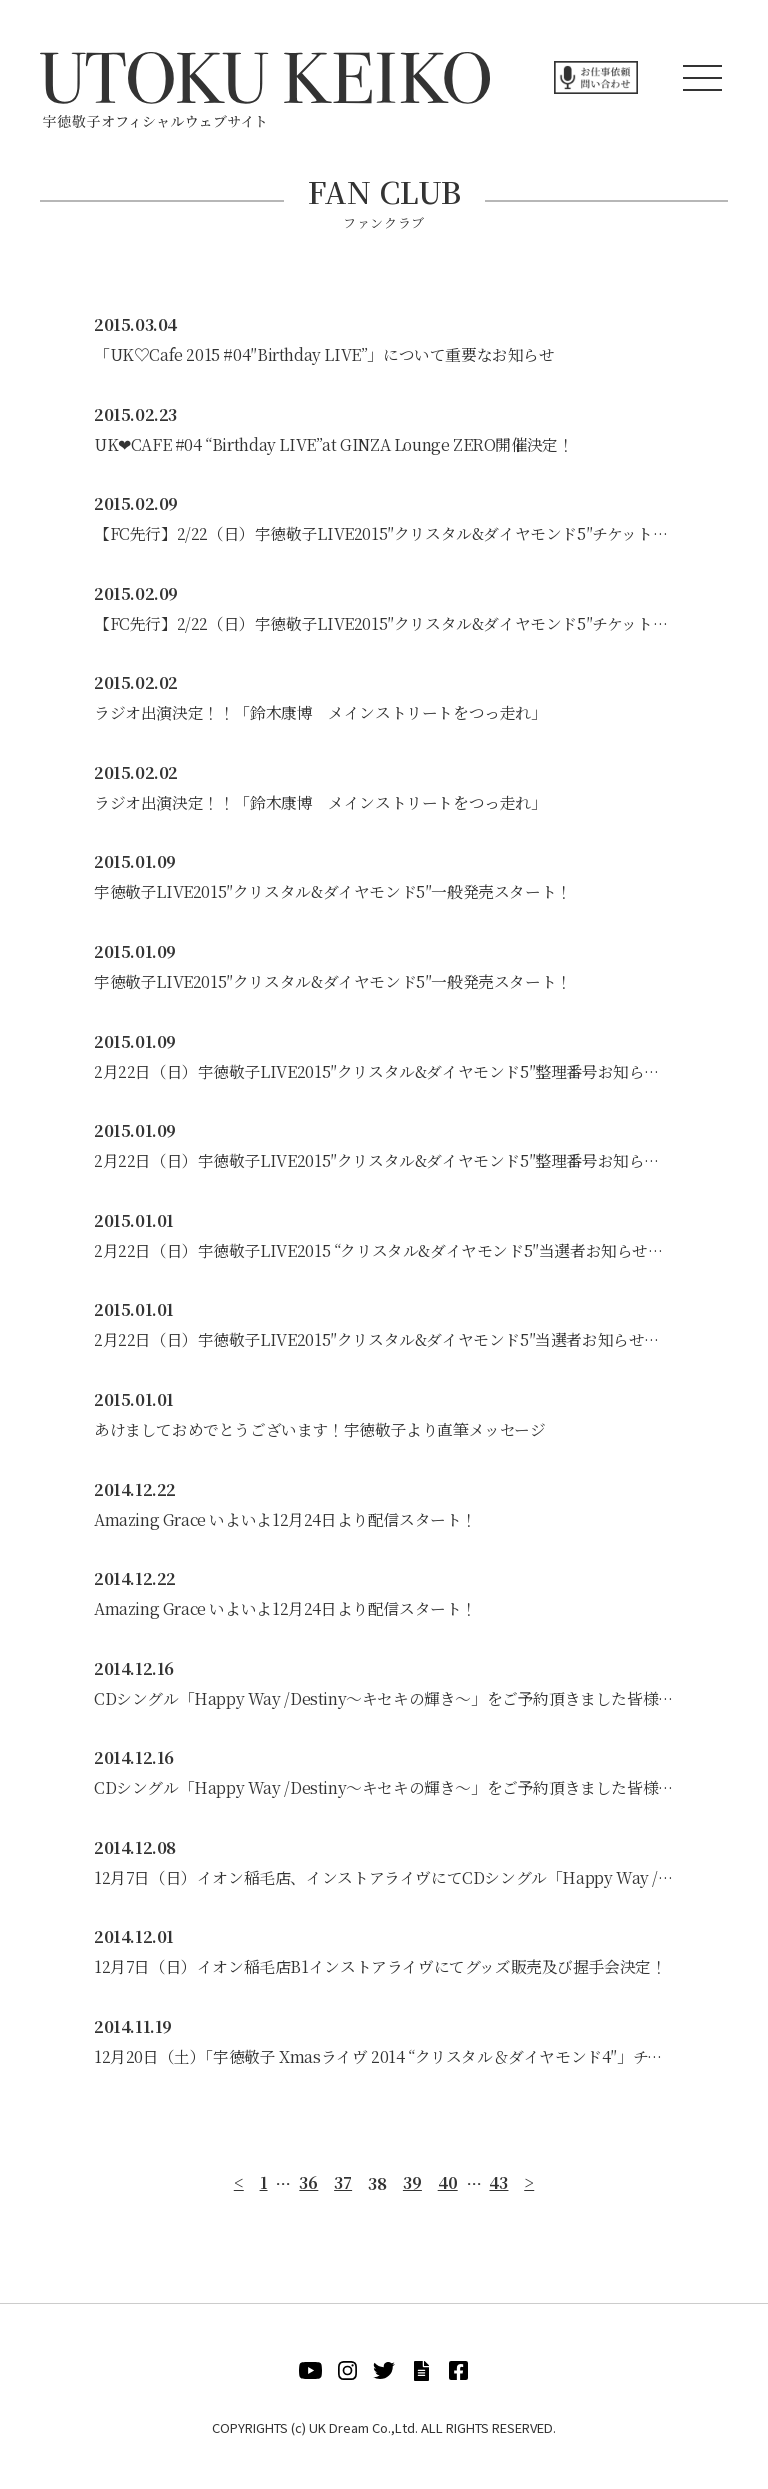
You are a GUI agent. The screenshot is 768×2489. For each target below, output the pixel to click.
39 (412, 2191)
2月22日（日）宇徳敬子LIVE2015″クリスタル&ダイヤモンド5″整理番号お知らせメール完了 (384, 1074)
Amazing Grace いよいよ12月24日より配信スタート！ (286, 1524)
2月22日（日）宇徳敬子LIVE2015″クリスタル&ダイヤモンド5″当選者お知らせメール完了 (384, 1344)
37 (343, 2191)
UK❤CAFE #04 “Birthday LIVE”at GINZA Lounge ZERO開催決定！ (334, 444)
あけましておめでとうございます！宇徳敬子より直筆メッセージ (319, 1434)
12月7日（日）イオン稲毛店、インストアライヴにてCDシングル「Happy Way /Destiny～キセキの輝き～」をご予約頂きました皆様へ (384, 1884)
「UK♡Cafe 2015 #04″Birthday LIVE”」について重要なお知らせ (324, 354)
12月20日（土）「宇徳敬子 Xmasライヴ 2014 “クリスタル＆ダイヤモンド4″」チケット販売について (384, 2064)
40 (448, 2191)
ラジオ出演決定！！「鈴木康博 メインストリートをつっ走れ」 (320, 714)
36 (308, 2191)
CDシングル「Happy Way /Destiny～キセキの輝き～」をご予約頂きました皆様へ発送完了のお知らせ (384, 1704)
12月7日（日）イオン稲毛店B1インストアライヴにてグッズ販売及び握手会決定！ (380, 1974)
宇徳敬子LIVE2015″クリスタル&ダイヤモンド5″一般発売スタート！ (333, 894)
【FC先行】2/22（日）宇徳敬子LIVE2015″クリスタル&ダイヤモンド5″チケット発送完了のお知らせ (384, 534)
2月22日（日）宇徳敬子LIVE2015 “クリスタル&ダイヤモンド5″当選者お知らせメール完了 (384, 1254)
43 (499, 2191)
